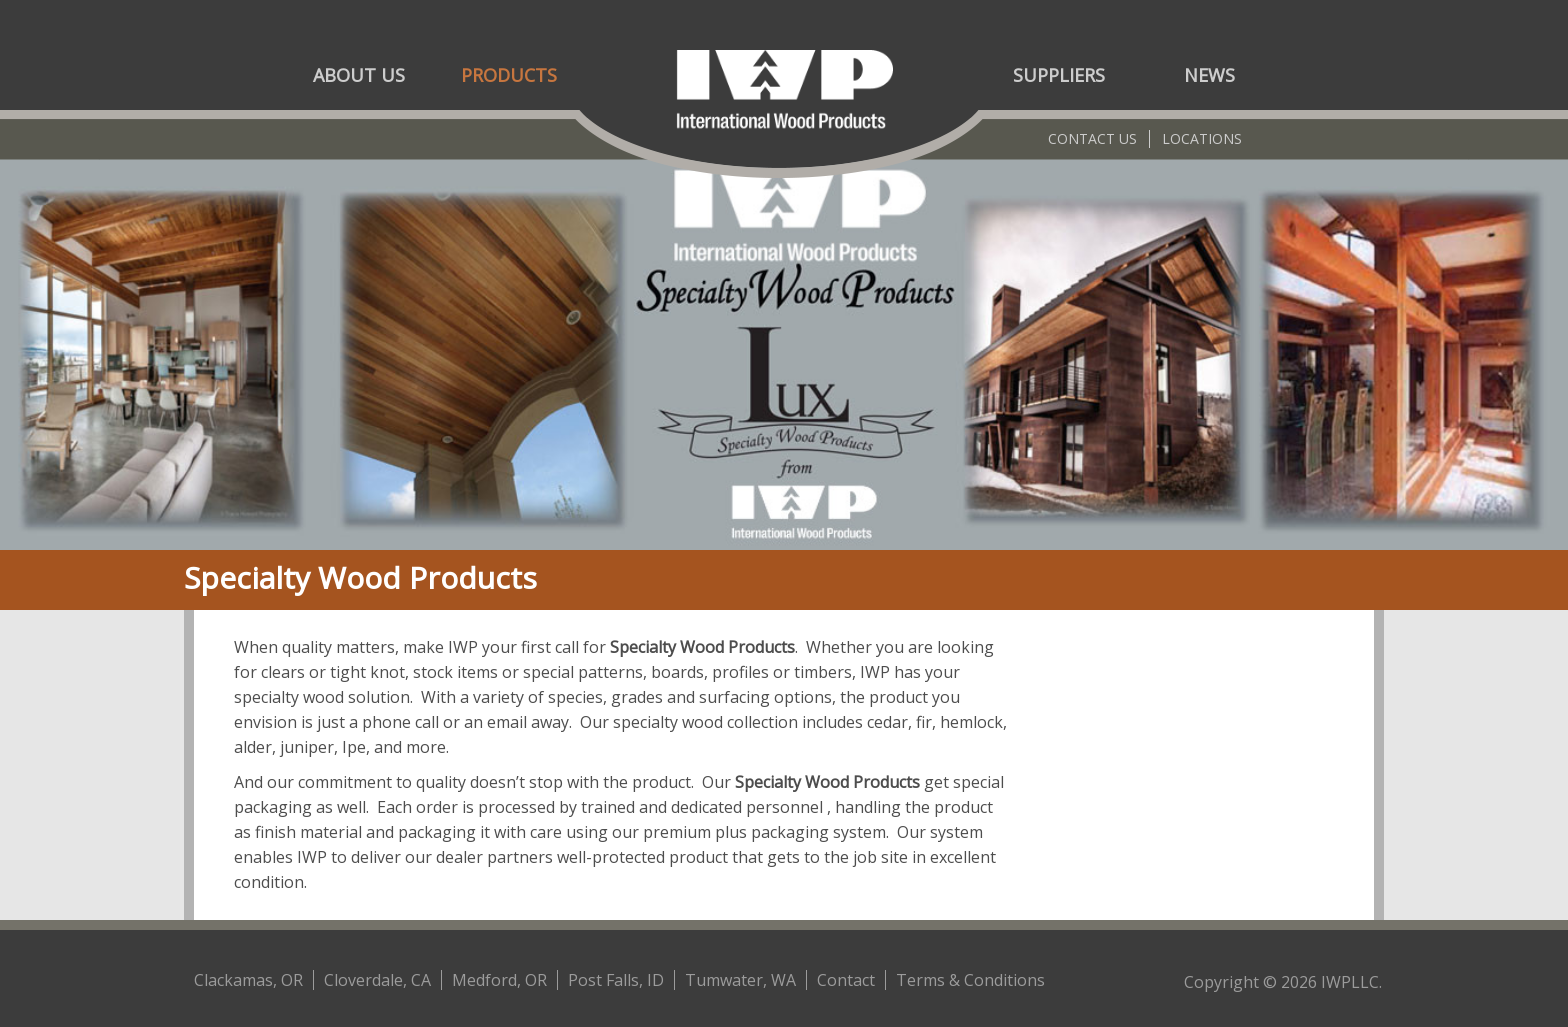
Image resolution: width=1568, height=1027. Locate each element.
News (1209, 75)
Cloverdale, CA (377, 980)
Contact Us (1092, 138)
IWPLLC (1350, 982)
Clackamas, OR (248, 980)
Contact (846, 980)
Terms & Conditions (970, 980)
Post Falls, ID (616, 980)
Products (509, 75)
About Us (359, 75)
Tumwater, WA (740, 980)
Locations (1202, 138)
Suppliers (1059, 75)
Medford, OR (499, 980)
